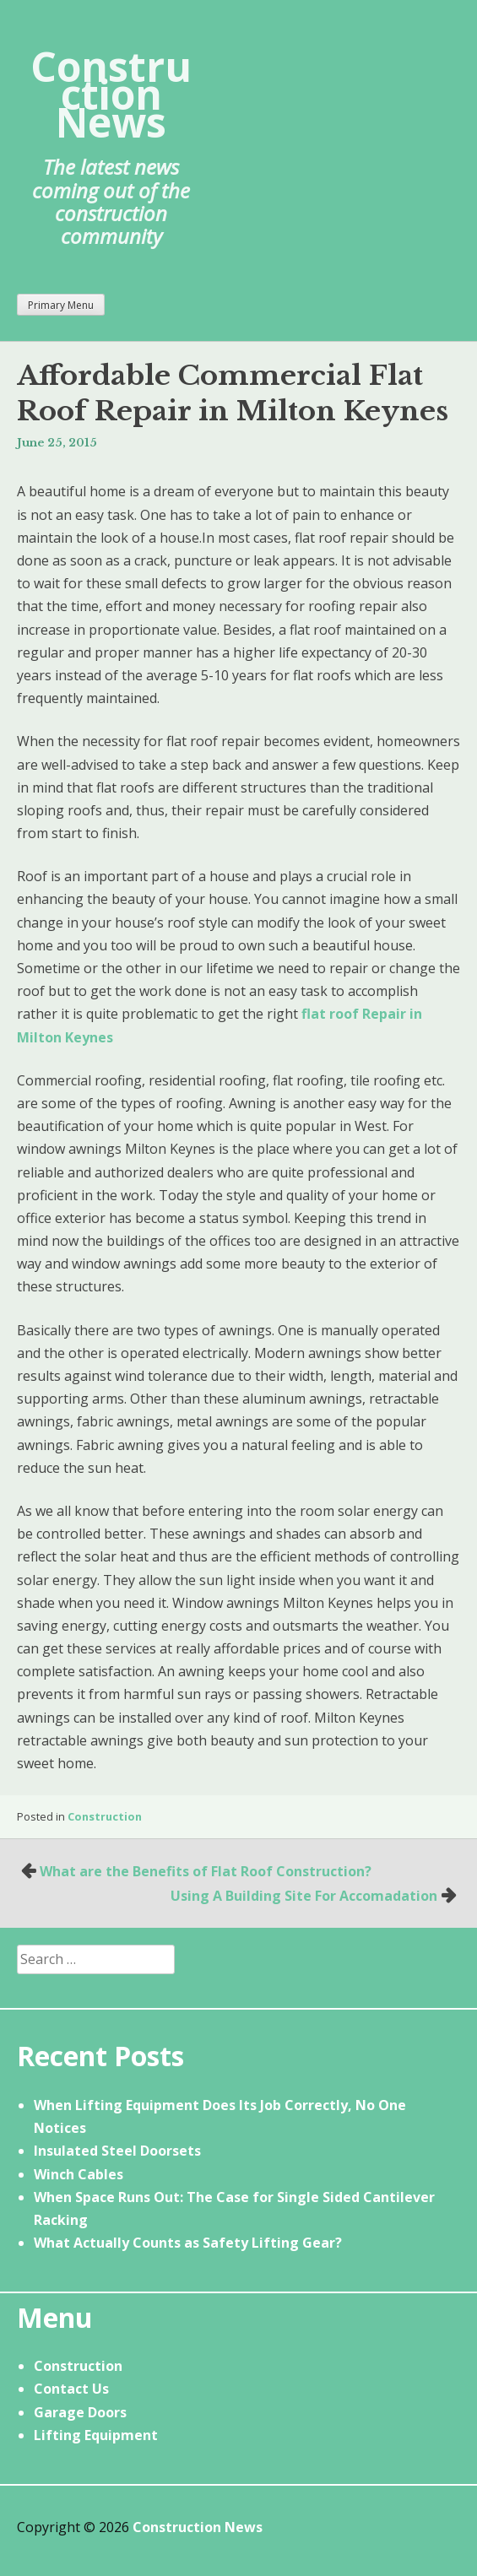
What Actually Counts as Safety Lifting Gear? (188, 2242)
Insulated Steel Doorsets (117, 2150)
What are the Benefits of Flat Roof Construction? (205, 1871)
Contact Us (71, 2388)
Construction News (111, 94)
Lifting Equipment (96, 2435)
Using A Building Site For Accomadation (304, 1895)
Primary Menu (61, 305)
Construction (105, 1816)
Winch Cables (78, 2174)
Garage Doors (80, 2412)
